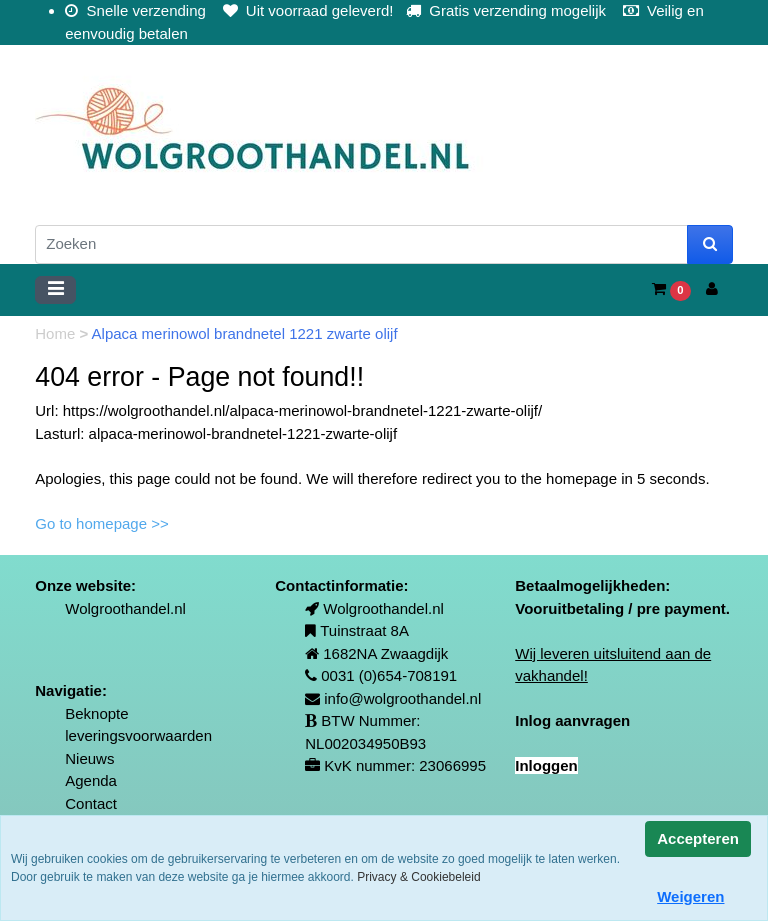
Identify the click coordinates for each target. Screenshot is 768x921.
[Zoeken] (361, 244)
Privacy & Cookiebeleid (418, 877)
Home (57, 333)
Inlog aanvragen (572, 720)
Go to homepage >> (101, 523)
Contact (91, 803)
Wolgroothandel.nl (125, 608)
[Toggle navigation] (55, 290)
